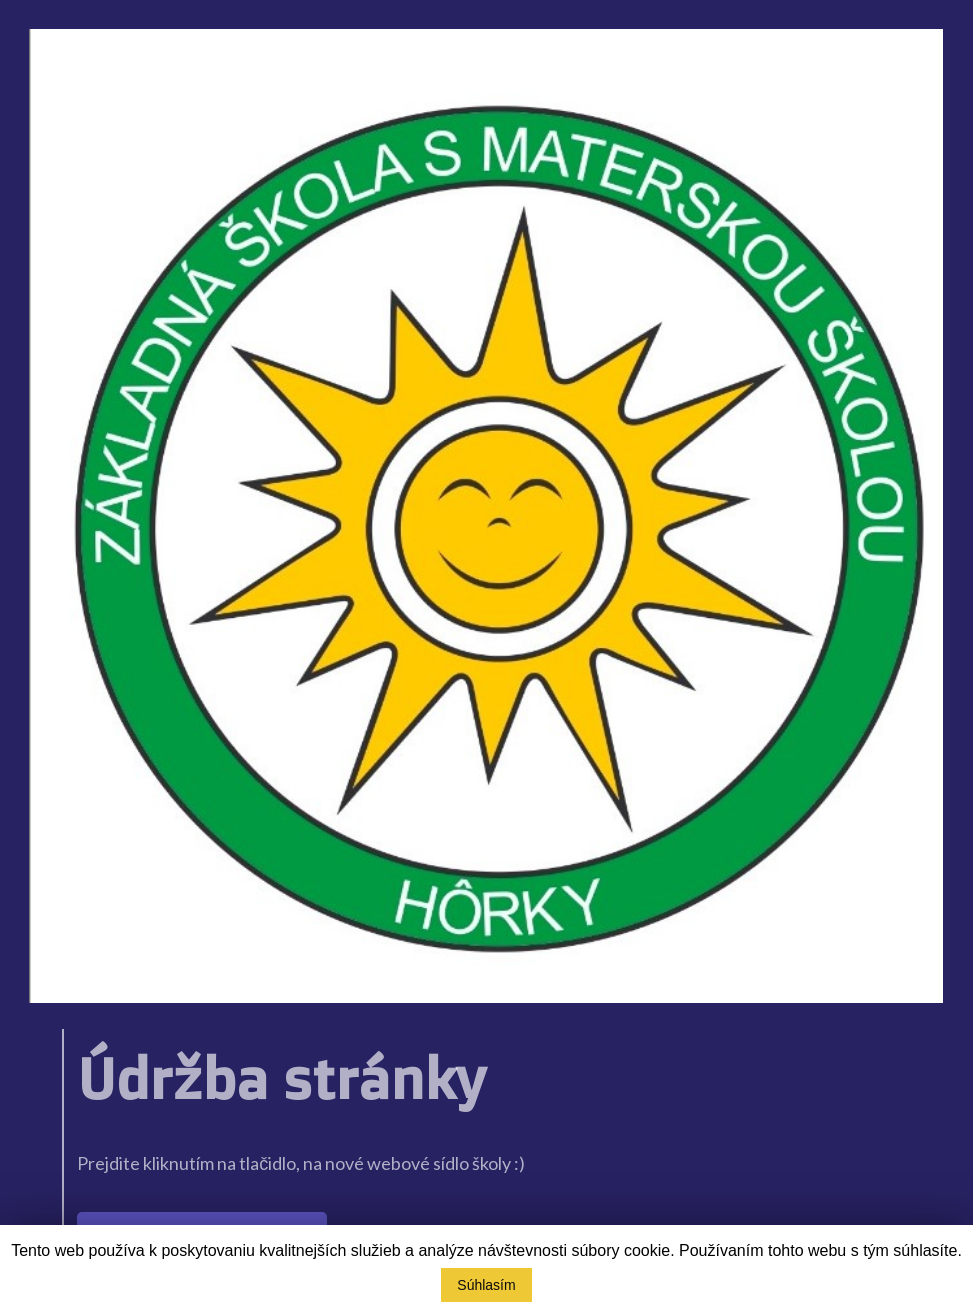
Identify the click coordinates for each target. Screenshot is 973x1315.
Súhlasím (486, 1285)
